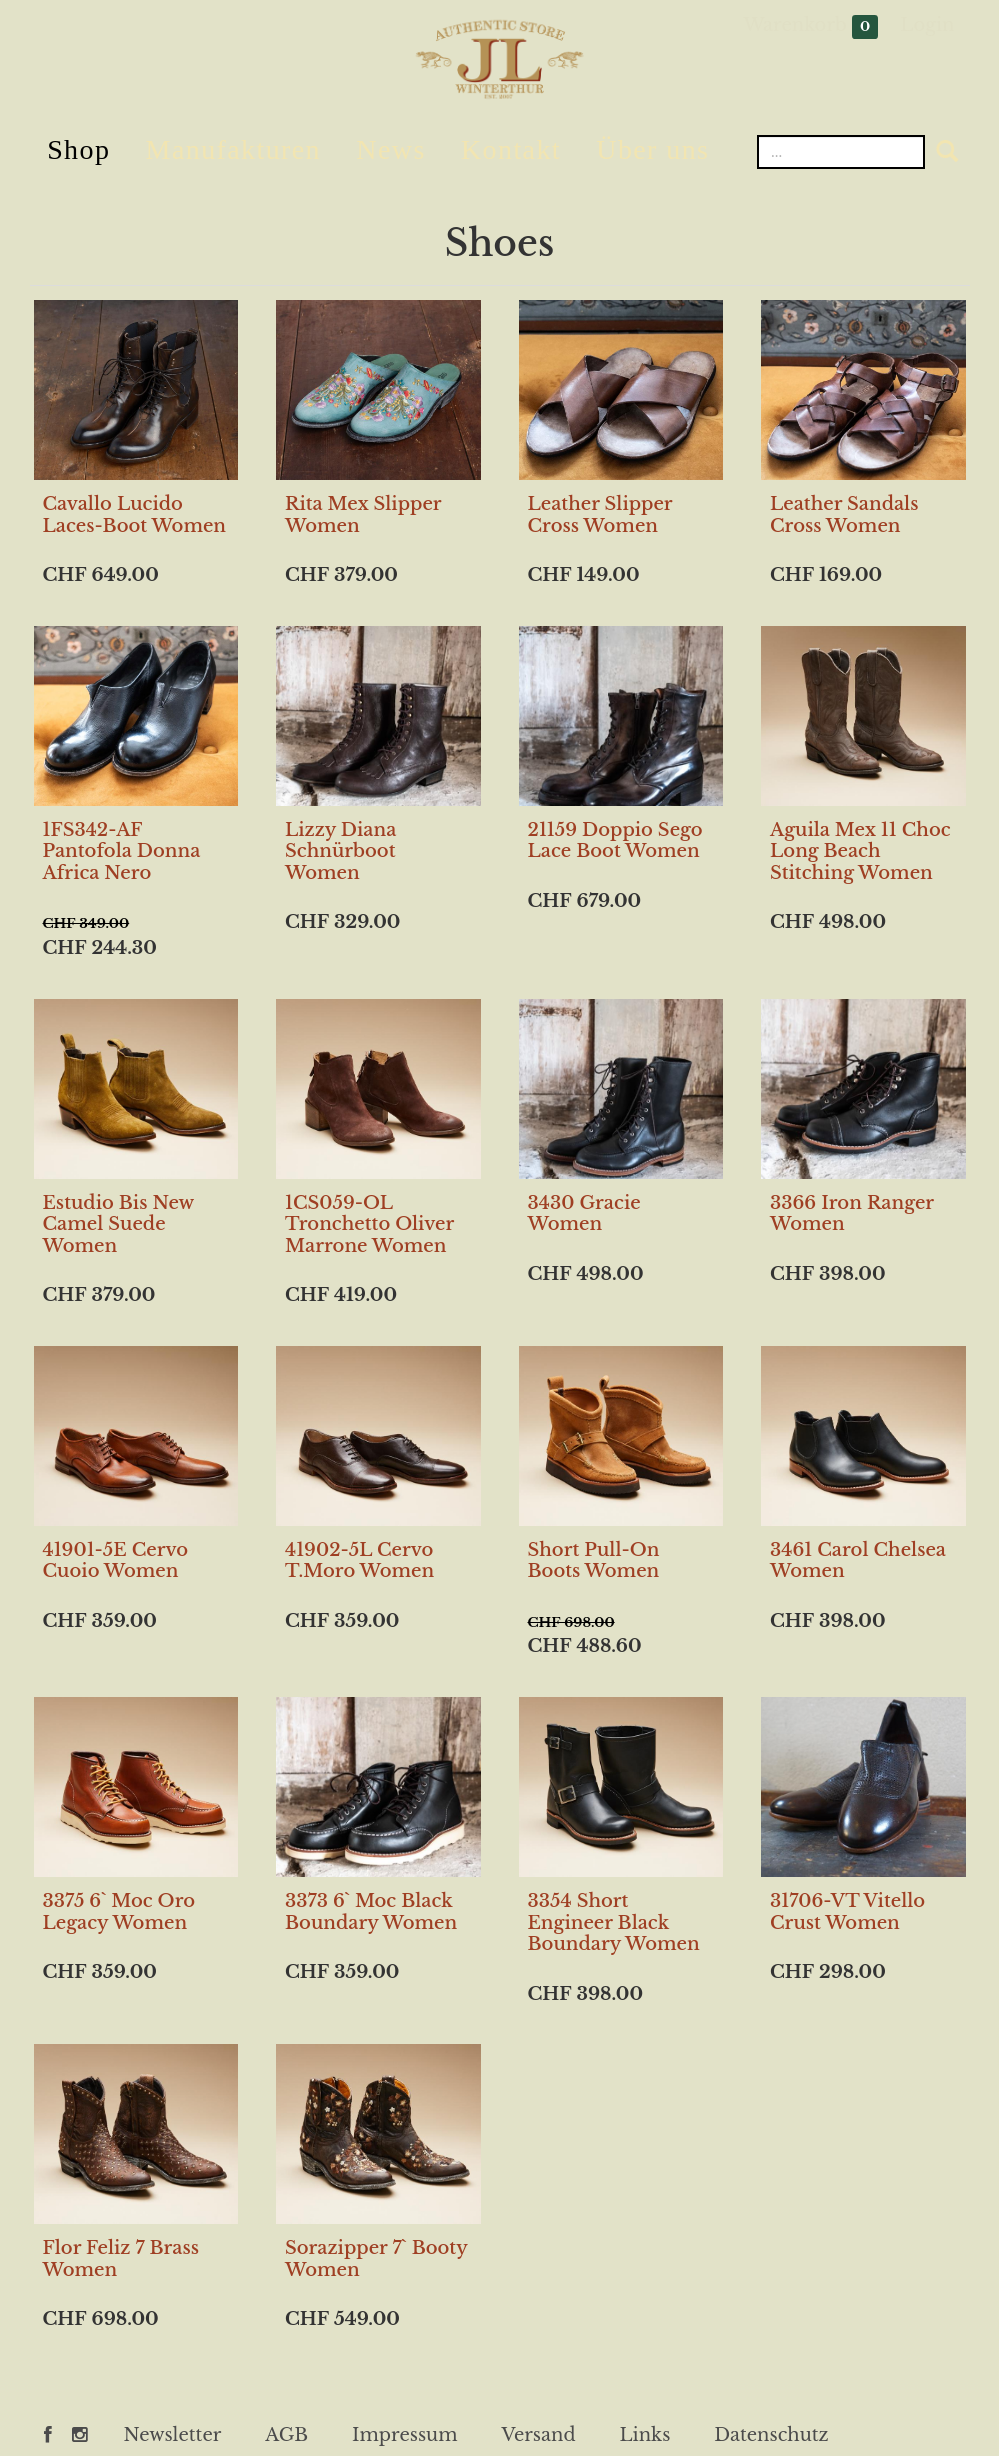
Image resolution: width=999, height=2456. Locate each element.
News (390, 149)
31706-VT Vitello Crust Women (847, 1912)
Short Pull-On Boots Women (594, 1561)
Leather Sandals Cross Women (844, 515)
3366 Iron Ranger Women (852, 1214)
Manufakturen (233, 149)
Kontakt (511, 149)
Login (927, 25)
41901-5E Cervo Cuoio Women (115, 1561)
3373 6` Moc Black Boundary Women (371, 1912)
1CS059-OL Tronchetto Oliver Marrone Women (369, 1224)
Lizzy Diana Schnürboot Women (340, 851)
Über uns (652, 149)
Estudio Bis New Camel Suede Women (118, 1224)
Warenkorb (811, 26)
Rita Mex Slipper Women (363, 515)
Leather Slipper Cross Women (600, 515)
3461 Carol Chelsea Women (858, 1561)
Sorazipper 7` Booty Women (376, 2259)
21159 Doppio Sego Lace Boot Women (615, 841)
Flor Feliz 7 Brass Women (121, 2259)
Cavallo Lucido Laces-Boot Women (135, 515)
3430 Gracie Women (584, 1214)
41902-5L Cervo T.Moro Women (359, 1561)
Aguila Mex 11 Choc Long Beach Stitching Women (860, 851)
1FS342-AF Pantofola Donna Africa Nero (122, 851)
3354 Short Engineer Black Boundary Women (614, 1922)
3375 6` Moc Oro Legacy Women (119, 1912)
